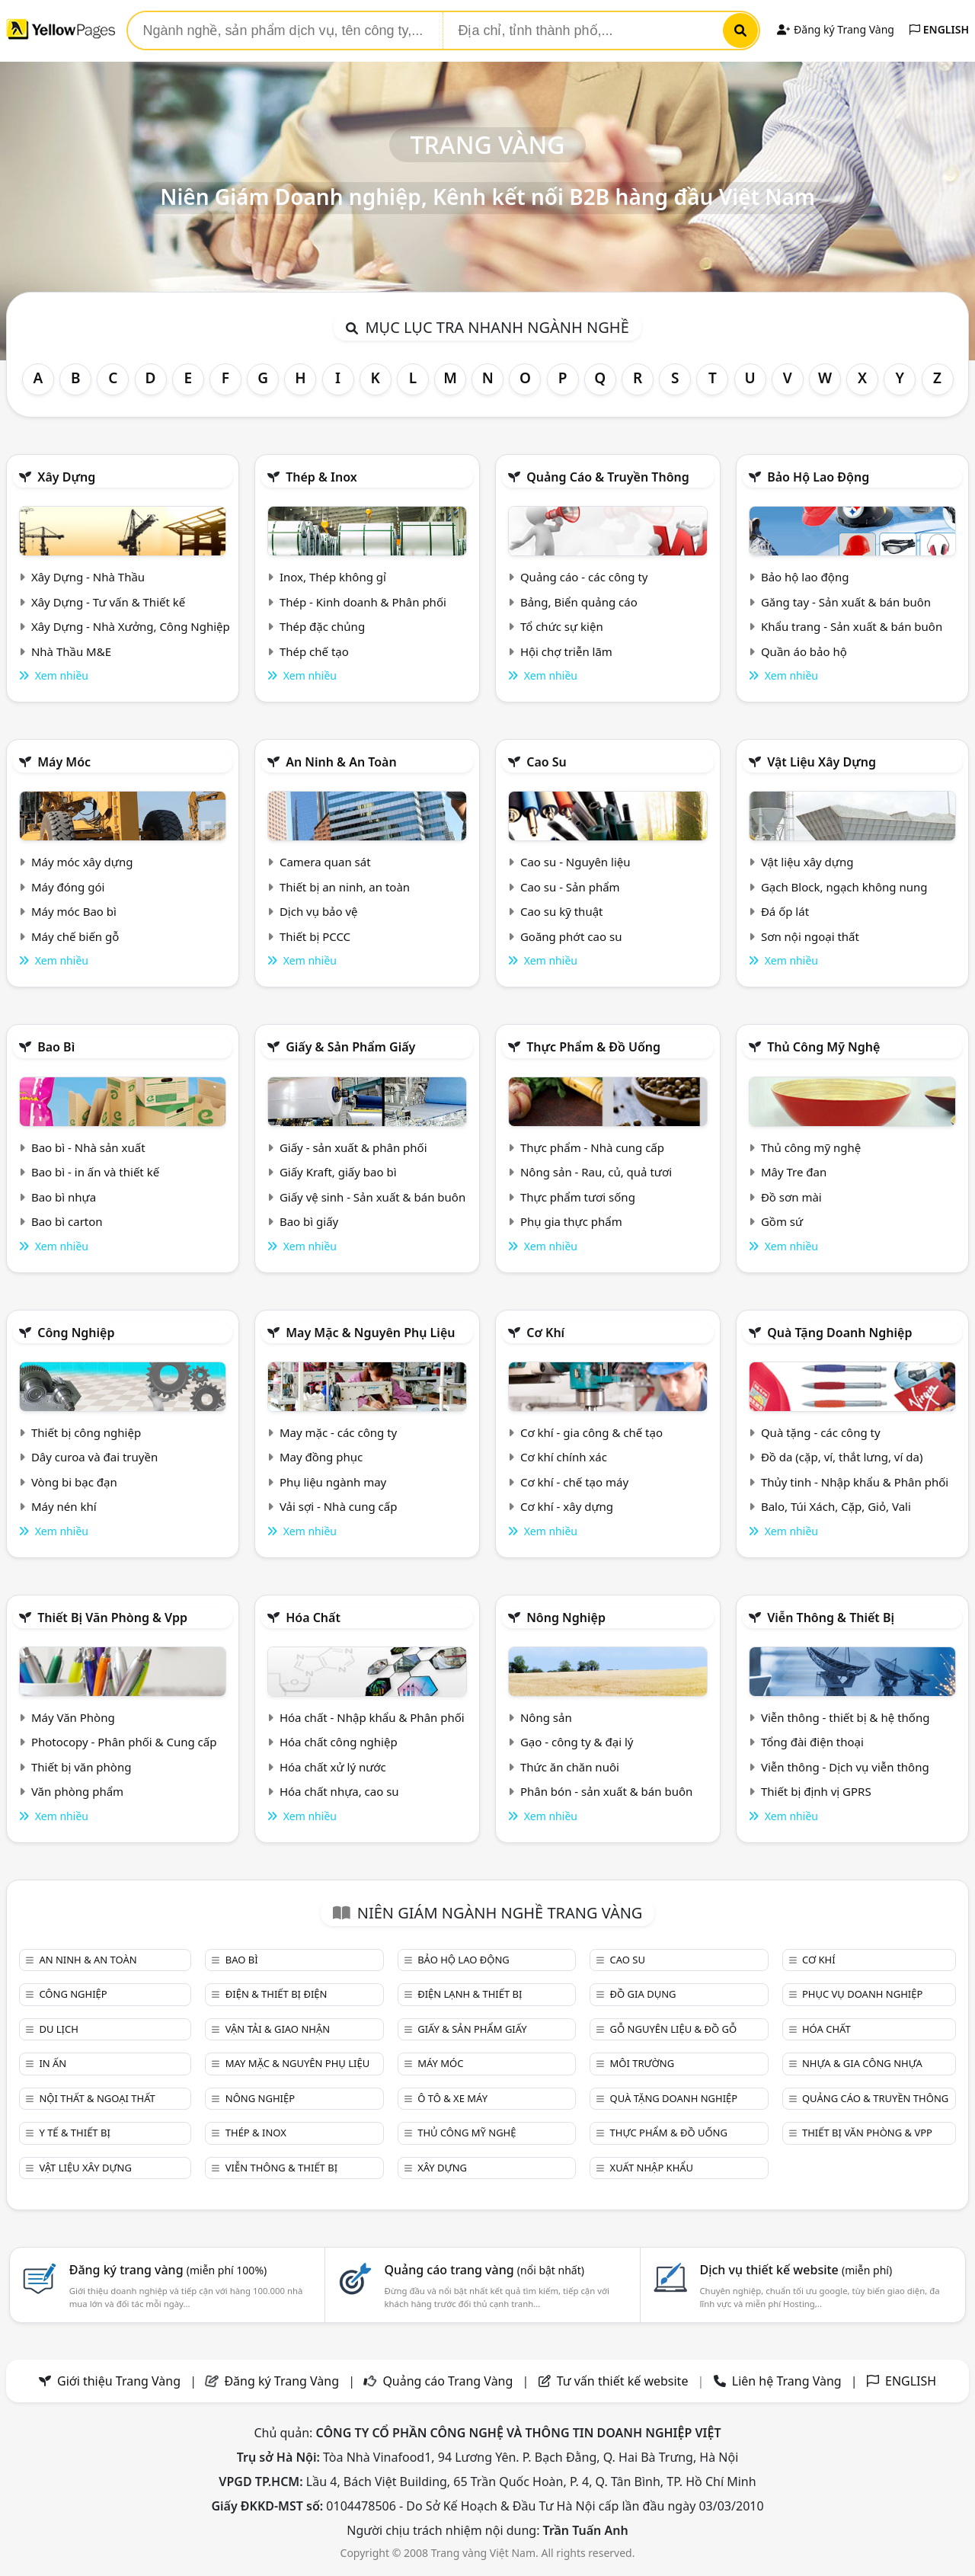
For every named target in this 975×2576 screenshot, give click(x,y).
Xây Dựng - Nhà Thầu (88, 576)
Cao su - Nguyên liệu (575, 861)
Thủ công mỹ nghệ (823, 1046)
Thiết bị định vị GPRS (816, 1791)
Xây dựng (66, 477)
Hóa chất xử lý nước (333, 1766)
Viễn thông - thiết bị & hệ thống (845, 1717)
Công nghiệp (75, 1332)
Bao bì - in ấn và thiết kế (95, 1171)
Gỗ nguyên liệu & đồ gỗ (673, 2029)
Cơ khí (545, 1332)
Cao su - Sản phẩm (570, 886)
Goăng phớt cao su (571, 936)
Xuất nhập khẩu (652, 2167)
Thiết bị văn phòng (81, 1766)
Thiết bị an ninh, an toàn (345, 886)
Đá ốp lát (785, 911)
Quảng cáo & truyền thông (607, 477)
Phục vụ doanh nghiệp (862, 1994)
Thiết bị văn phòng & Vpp (112, 1617)
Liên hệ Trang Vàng (787, 2381)
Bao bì (56, 1046)
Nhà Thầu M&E (71, 651)
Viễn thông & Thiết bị (830, 1617)
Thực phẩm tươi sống (577, 1197)
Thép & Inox (321, 477)
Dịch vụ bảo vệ (319, 911)
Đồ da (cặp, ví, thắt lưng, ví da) (841, 1456)
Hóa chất (313, 1617)
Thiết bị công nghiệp (86, 1432)
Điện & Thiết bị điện (276, 1994)
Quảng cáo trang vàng (484, 2269)
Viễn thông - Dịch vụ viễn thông (845, 1766)
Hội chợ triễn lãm (566, 651)
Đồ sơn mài (791, 1197)
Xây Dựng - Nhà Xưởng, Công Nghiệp (130, 626)
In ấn (52, 2063)
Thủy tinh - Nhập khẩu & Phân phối (854, 1482)
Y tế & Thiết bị (74, 2132)
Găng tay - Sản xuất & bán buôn (846, 602)
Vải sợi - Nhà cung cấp (339, 1506)
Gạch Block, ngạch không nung (844, 886)
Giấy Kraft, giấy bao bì (338, 1171)
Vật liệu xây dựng (821, 762)
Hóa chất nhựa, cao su (339, 1791)
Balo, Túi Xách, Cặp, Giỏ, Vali (836, 1506)
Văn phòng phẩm (77, 1791)
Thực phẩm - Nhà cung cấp (592, 1147)
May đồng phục (321, 1456)
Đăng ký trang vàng (168, 2269)
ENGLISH (939, 29)
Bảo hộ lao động (818, 477)
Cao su (546, 762)
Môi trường (642, 2063)
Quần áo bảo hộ (804, 651)
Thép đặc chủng (322, 626)
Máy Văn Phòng (73, 1717)
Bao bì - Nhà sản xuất (88, 1147)
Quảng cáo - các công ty (584, 576)
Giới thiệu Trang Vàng (119, 2381)
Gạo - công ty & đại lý (577, 1741)
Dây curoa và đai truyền (94, 1456)
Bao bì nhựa (63, 1197)
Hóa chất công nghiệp (339, 1741)
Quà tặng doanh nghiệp (839, 1332)
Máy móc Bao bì (74, 911)
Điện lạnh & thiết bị (469, 1994)
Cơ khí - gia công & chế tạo (591, 1432)
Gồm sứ (782, 1221)
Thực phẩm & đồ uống (593, 1046)
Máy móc (64, 762)
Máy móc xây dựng (82, 861)
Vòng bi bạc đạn (74, 1482)
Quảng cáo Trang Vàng (447, 2381)
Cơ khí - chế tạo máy (574, 1482)
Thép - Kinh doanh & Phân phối (363, 602)
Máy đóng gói (67, 886)
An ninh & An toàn (341, 762)
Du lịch (58, 2029)
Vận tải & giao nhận (277, 2029)
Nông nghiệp (566, 1617)
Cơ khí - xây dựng (566, 1506)
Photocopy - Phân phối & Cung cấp (124, 1741)
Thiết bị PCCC (315, 936)
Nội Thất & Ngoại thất (97, 2098)
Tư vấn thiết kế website (624, 2381)
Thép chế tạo (314, 651)
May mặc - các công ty (338, 1432)
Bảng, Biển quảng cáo (579, 602)
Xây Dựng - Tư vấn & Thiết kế (108, 602)
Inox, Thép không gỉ (333, 576)
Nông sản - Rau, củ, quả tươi (596, 1171)
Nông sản (546, 1717)
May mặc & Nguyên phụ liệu (370, 1332)
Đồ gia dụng (643, 1994)
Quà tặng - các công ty (821, 1432)
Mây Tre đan (793, 1171)
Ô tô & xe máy (452, 2098)
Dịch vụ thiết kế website (795, 2269)
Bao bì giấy (309, 1221)
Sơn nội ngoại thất (810, 936)
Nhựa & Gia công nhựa (862, 2063)
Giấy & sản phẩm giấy (350, 1046)
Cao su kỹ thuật (561, 911)
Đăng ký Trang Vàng (835, 29)
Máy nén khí (64, 1506)
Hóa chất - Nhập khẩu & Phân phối (372, 1717)
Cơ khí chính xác (563, 1456)
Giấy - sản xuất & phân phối (353, 1147)
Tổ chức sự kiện (561, 626)
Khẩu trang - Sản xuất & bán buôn (851, 626)
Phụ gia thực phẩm (571, 1221)
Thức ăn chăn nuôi (569, 1766)
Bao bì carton (67, 1221)
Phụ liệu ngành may (333, 1482)
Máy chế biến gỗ (75, 936)
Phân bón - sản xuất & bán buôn (606, 1791)
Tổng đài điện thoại (812, 1741)
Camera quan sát (325, 861)
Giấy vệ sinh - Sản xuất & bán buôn (372, 1197)
